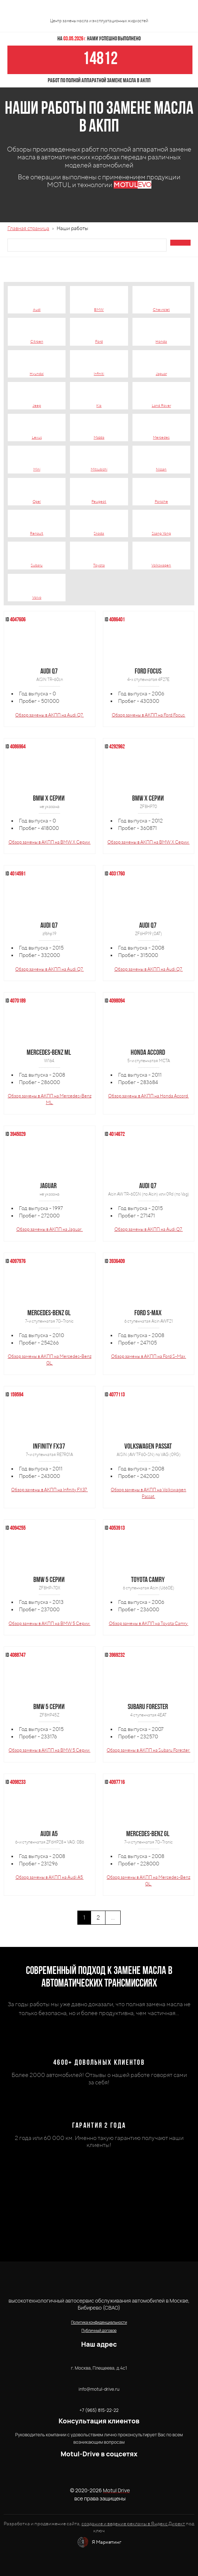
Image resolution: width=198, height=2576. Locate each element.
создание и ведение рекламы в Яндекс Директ (133, 2523)
